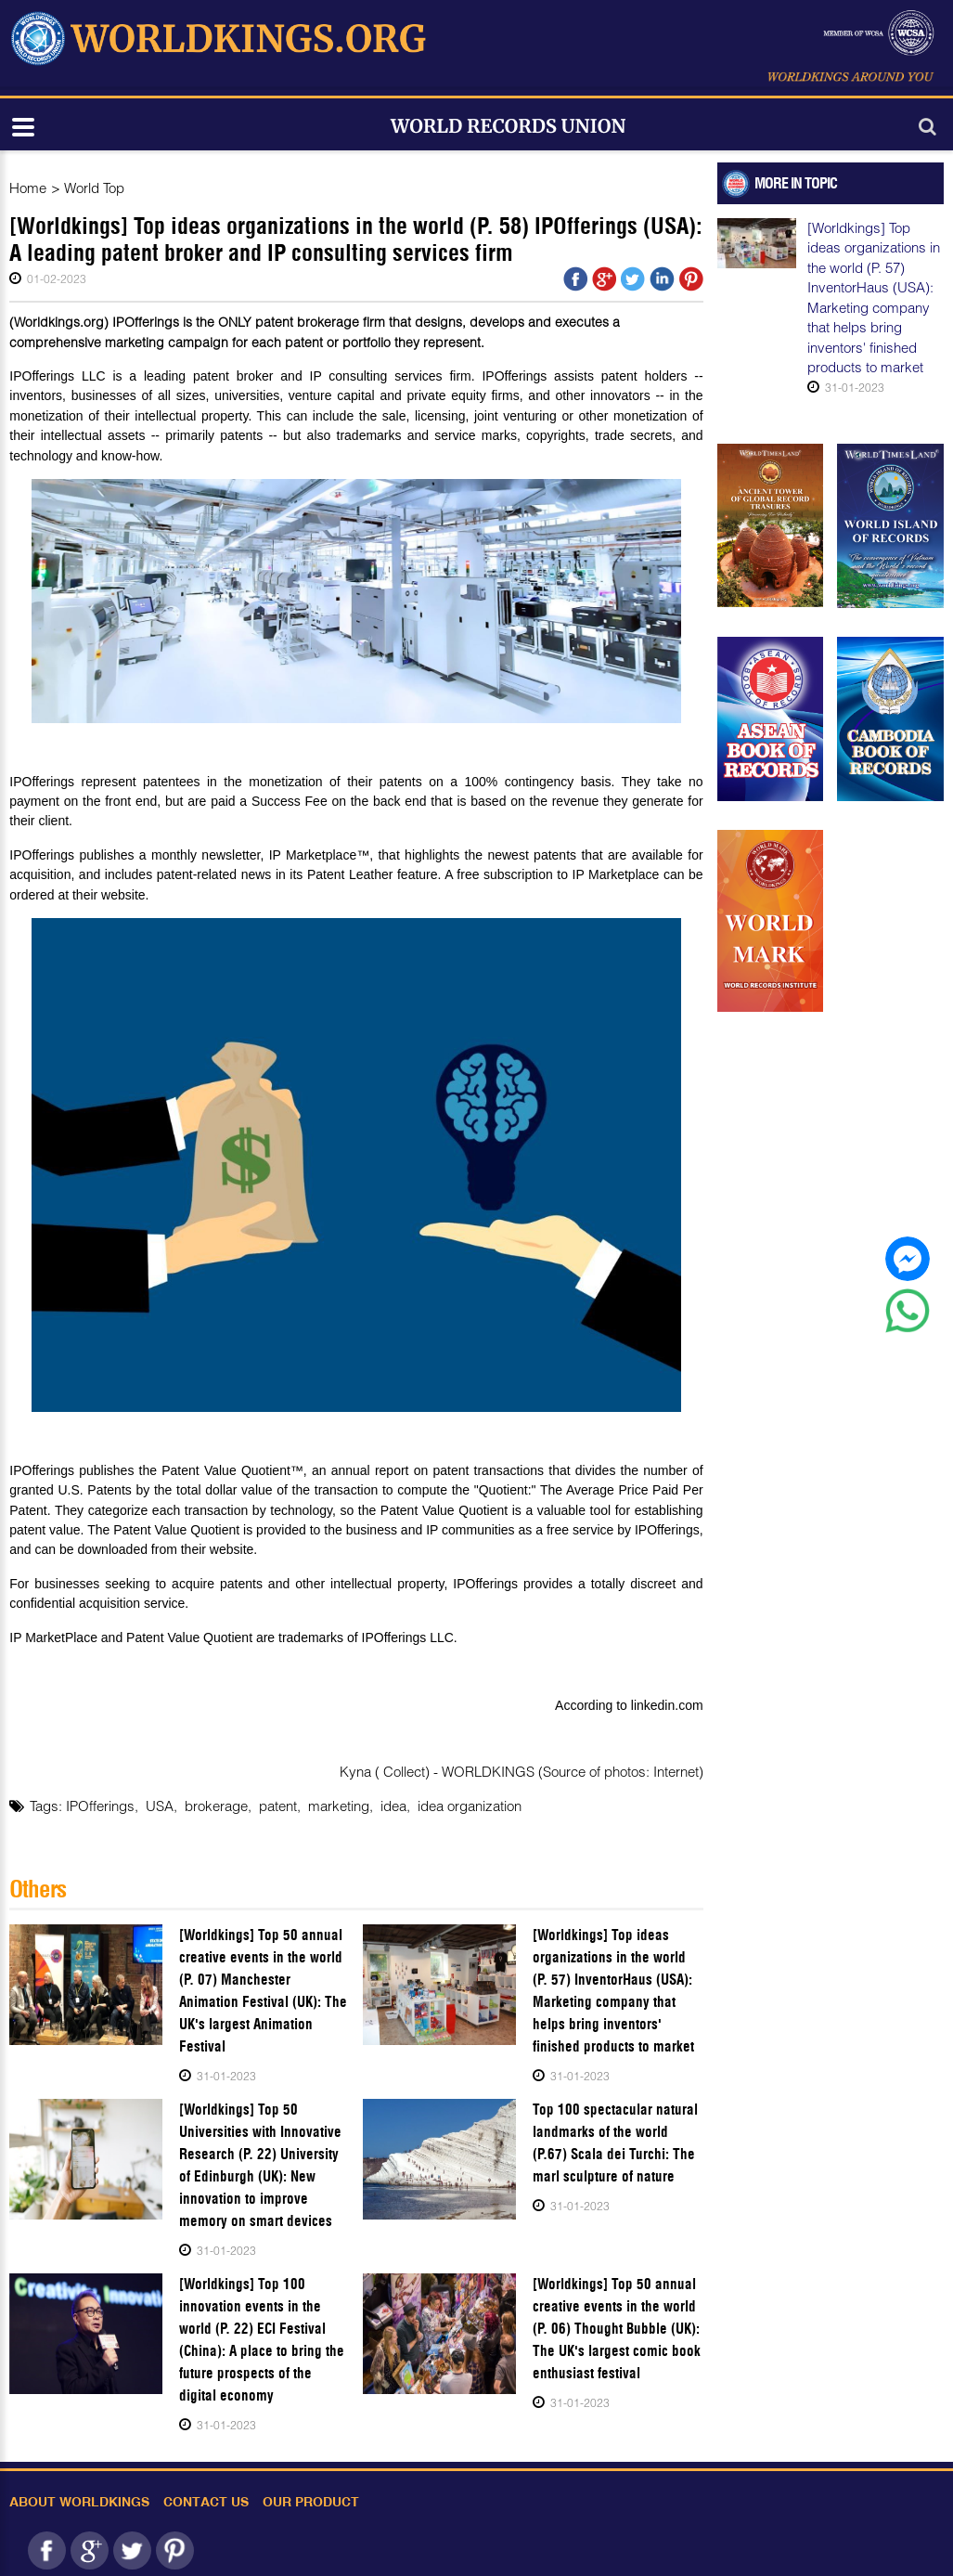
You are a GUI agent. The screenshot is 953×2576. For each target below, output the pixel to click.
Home (27, 187)
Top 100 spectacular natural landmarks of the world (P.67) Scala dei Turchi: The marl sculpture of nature (615, 2143)
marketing (338, 1805)
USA (160, 1805)
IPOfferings (100, 1805)
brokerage (216, 1805)
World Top (94, 187)
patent (278, 1805)
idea (393, 1805)
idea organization (470, 1805)
